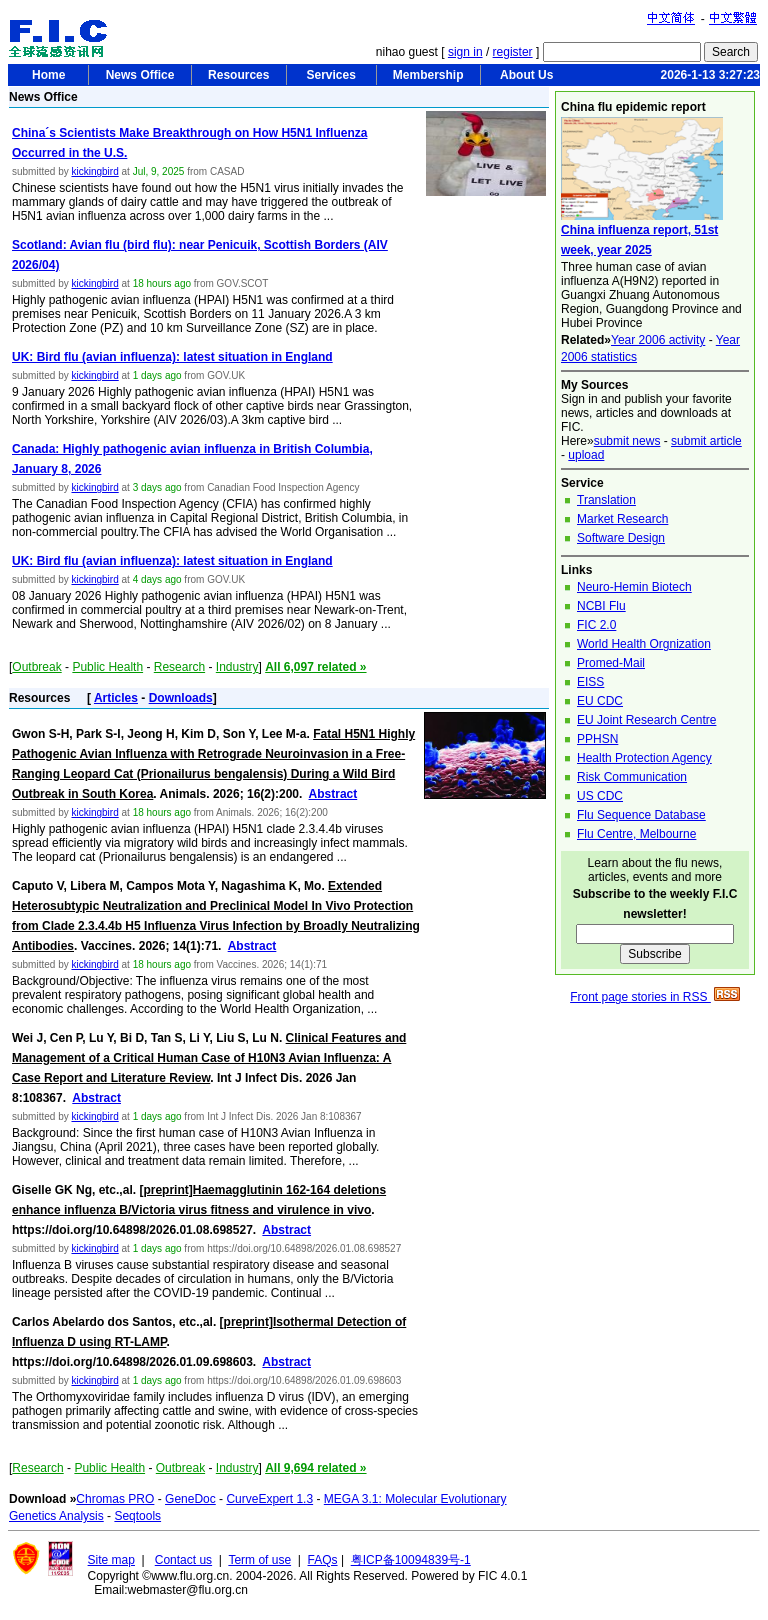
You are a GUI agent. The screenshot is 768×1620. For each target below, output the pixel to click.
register (513, 52)
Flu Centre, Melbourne (636, 834)
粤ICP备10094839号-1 (411, 1560)
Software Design (621, 538)
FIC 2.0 (596, 625)
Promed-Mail (611, 663)
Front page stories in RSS (655, 997)
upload (586, 455)
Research (179, 667)
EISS (590, 682)
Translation (606, 500)
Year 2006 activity (658, 340)
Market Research (622, 519)
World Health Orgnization (644, 644)
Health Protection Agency (644, 758)
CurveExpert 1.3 (269, 1499)
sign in (465, 52)
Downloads (181, 698)
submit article (706, 441)
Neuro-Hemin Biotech (634, 587)
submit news (627, 441)
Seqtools (137, 1516)
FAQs (323, 1560)
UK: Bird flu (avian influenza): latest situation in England (172, 357)
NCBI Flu (601, 606)
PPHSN (597, 739)
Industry (237, 667)
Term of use (259, 1560)
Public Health (107, 667)
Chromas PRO (115, 1499)
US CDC (600, 796)
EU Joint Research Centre (646, 720)
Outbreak (36, 667)
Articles (116, 698)
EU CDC (600, 701)
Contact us (183, 1560)
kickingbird (94, 171)
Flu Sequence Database (641, 815)
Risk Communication (632, 777)
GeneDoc (190, 1499)
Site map (111, 1560)
